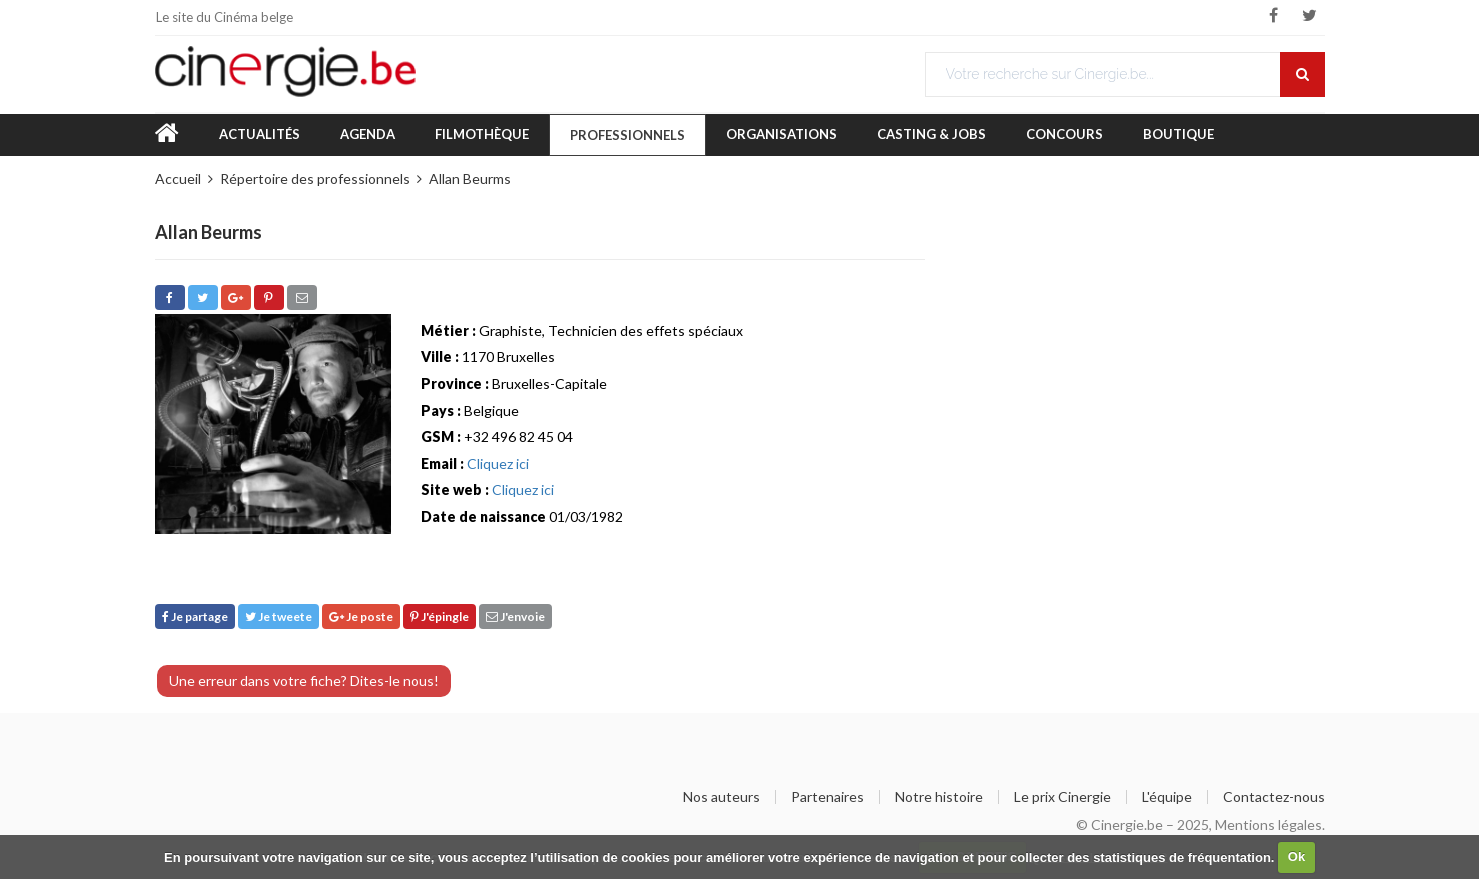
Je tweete (278, 616)
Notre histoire (939, 797)
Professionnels (627, 135)
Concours (1064, 134)
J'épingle (439, 616)
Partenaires (827, 797)
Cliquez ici (498, 463)
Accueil (178, 178)
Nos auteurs (721, 797)
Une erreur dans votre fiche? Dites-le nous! (304, 680)
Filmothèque (482, 134)
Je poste (361, 616)
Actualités (259, 134)
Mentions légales (1268, 824)
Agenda (367, 134)
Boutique (1178, 134)
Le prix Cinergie (1062, 797)
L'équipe (1167, 797)
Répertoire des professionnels (315, 178)
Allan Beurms (470, 178)
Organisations (781, 134)
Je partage (195, 616)
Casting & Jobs (931, 134)
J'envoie (515, 616)
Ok (1296, 856)
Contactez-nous (1274, 797)
